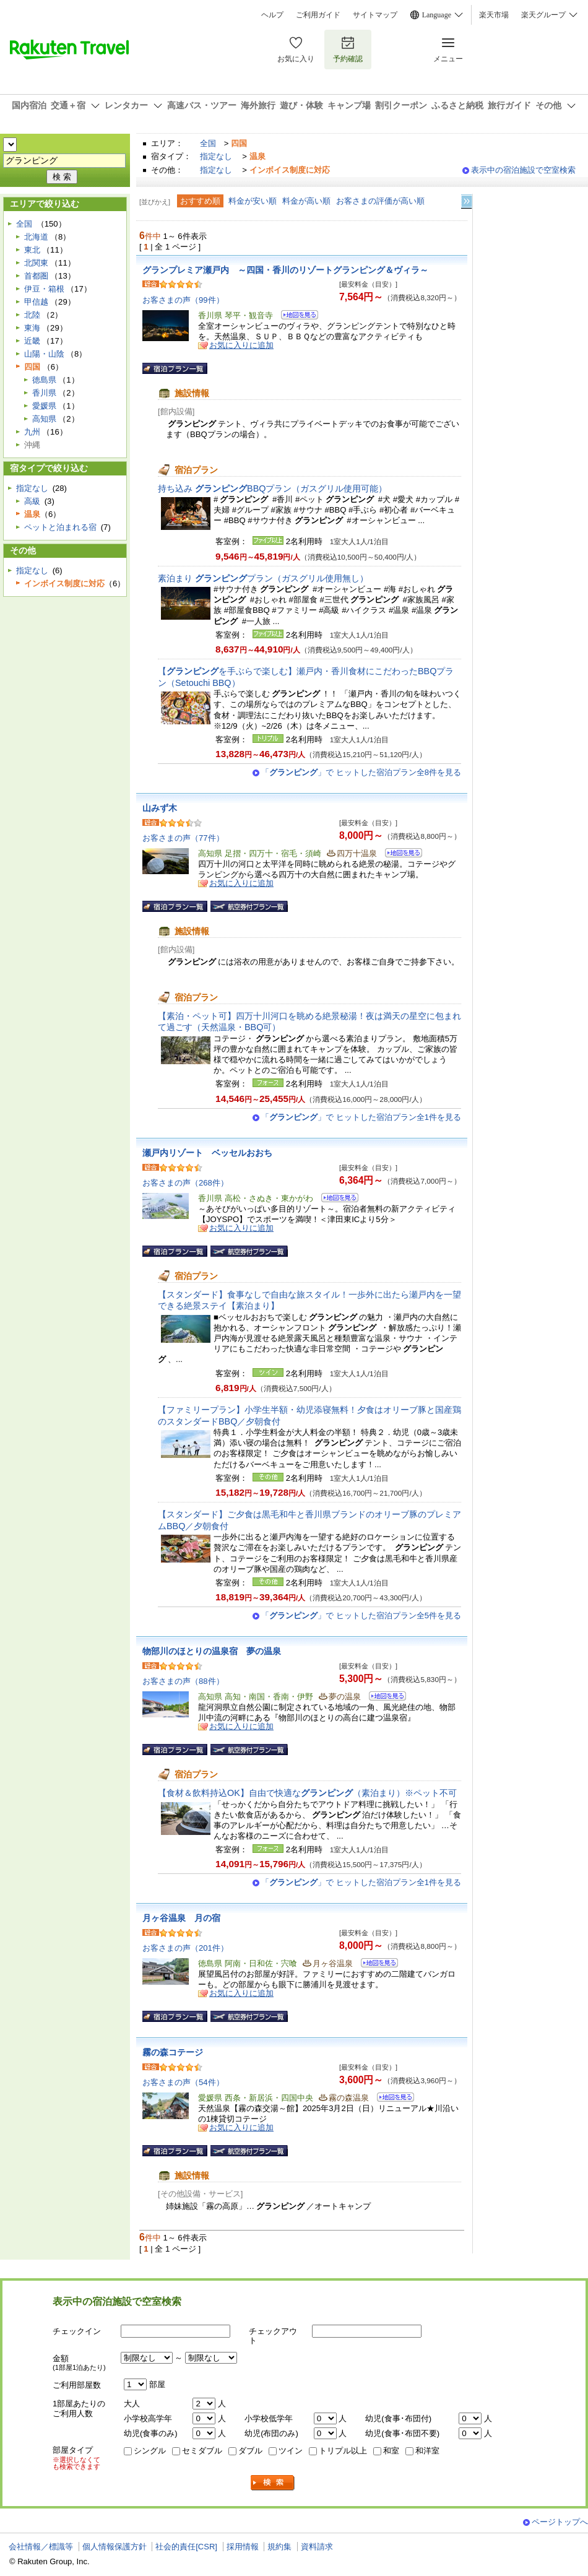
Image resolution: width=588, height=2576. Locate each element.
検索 (273, 2483)
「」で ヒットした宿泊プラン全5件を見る (361, 1615)
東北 (32, 249)
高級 (32, 501)
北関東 (36, 262)
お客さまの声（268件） (185, 1182)
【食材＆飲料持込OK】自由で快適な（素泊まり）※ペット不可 (307, 1793)
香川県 (44, 392)
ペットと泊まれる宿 (60, 527)
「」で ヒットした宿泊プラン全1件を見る (361, 1117)
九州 (32, 431)
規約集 (279, 2546)
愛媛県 (44, 405)
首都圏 (36, 275)
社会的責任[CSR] (186, 2546)
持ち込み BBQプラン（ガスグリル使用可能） (272, 488)
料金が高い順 (306, 201)
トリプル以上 (343, 2450)
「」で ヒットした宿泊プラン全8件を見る (361, 772)
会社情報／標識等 (41, 2546)
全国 (208, 143)
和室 (391, 2450)
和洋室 (427, 2450)
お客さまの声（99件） (183, 300)
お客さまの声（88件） (183, 1681)
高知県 (44, 418)
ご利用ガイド (318, 15)
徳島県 (44, 379)
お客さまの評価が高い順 (380, 201)
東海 (32, 327)
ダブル (250, 2450)
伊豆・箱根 (44, 288)
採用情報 (243, 2546)
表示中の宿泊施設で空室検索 (523, 170)
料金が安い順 (252, 201)
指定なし (216, 156)
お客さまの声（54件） (183, 2082)
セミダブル (202, 2450)
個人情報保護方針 (114, 2546)
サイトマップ (375, 15)
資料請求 (317, 2546)
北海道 (36, 236)
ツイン (291, 2450)
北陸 (32, 314)
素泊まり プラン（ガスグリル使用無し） (263, 578)
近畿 (32, 340)
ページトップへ (560, 2521)
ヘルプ (272, 15)
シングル (150, 2450)
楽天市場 (494, 15)
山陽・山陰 (44, 353)
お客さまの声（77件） (183, 838)
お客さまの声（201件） (185, 1948)
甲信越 (36, 301)
